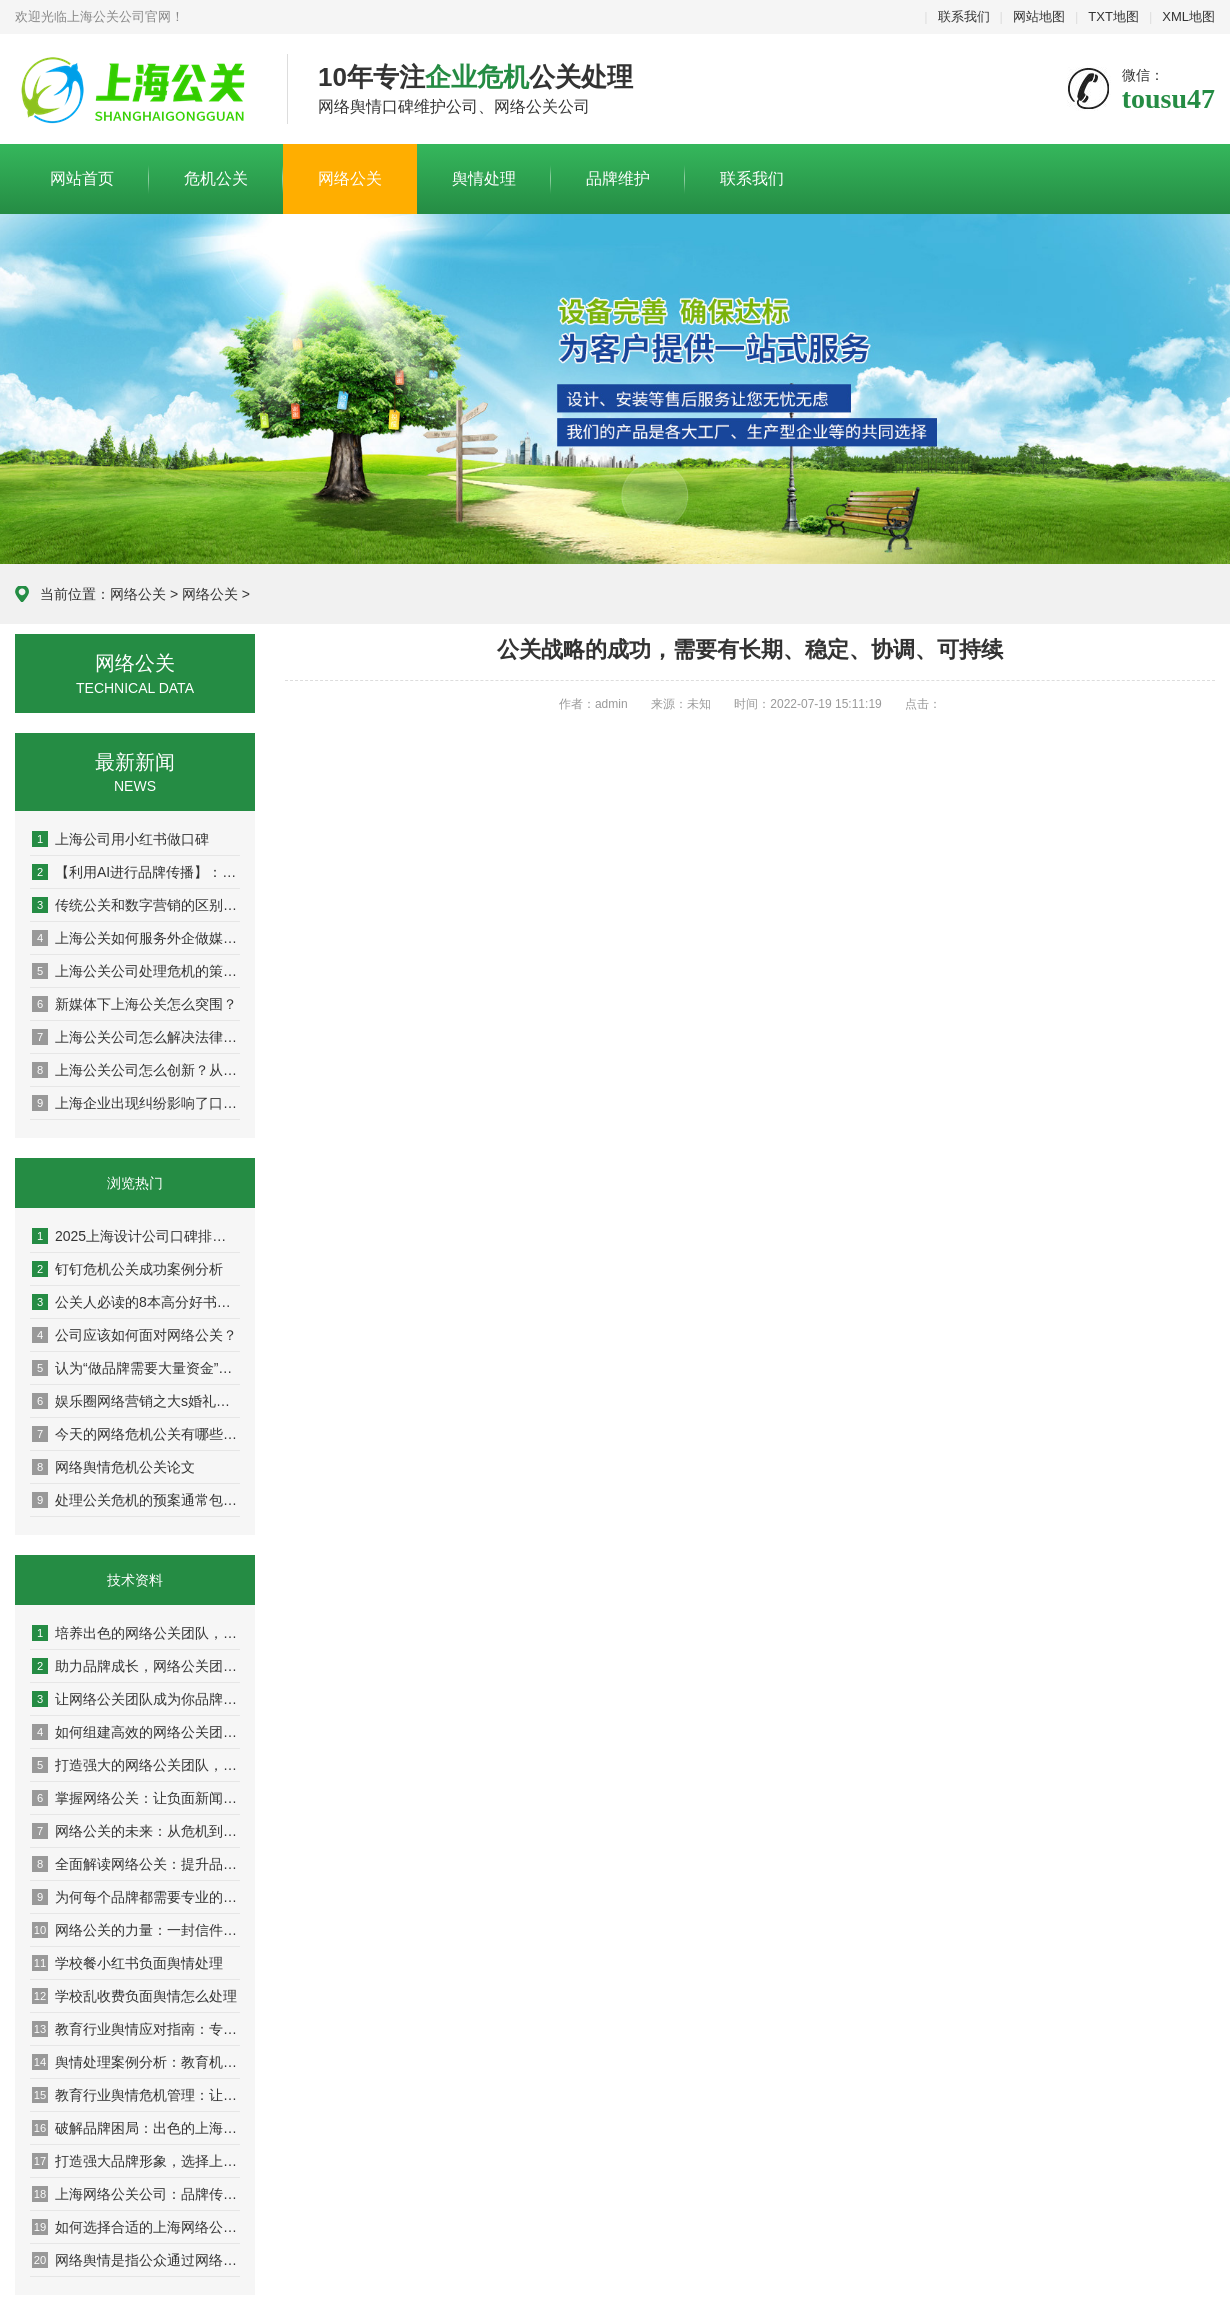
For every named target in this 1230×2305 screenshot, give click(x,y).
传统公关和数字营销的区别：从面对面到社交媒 (136, 905)
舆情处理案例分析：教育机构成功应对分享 (136, 2062)
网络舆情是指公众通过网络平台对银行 (136, 2260)
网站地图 (1039, 16)
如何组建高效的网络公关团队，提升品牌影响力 (136, 1732)
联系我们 (964, 16)
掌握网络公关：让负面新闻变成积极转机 (136, 1798)
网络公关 (350, 178)
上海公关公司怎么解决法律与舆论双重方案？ (136, 1037)
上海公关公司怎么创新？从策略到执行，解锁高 (136, 1070)
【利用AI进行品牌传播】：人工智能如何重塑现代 (136, 872)
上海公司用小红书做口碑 (120, 839)
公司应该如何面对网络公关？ (134, 1335)
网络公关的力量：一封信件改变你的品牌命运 (136, 1930)
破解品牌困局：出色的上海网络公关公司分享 (136, 2128)
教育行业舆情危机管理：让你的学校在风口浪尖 (136, 2095)
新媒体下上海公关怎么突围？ (134, 1004)
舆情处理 (484, 178)
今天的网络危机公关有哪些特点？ (136, 1434)
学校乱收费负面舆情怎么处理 (134, 1996)
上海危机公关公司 (136, 90)
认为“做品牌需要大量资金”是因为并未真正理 (136, 1368)
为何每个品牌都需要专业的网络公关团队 (136, 1897)
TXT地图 (1113, 16)
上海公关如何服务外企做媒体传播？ (136, 938)
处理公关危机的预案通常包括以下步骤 (136, 1500)
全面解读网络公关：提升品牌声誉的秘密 (136, 1864)
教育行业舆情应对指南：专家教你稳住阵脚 (136, 2029)
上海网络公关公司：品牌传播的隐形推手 (136, 2194)
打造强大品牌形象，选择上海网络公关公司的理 (136, 2161)
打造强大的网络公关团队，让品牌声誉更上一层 (136, 1765)
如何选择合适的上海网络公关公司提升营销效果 (136, 2227)
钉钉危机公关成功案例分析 (127, 1269)
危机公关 (216, 178)
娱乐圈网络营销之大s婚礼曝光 (136, 1401)
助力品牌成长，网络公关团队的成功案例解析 (136, 1666)
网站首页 (82, 178)
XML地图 (1188, 16)
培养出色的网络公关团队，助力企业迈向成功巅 (136, 1633)
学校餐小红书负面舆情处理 (127, 1963)
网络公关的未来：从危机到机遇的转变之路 (136, 1831)
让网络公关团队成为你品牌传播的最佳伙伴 (136, 1699)
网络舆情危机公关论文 (113, 1467)
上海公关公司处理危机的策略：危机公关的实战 (136, 971)
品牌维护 (618, 178)
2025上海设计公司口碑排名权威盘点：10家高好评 (136, 1236)
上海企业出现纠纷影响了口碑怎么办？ (136, 1103)
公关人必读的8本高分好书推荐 (136, 1302)
